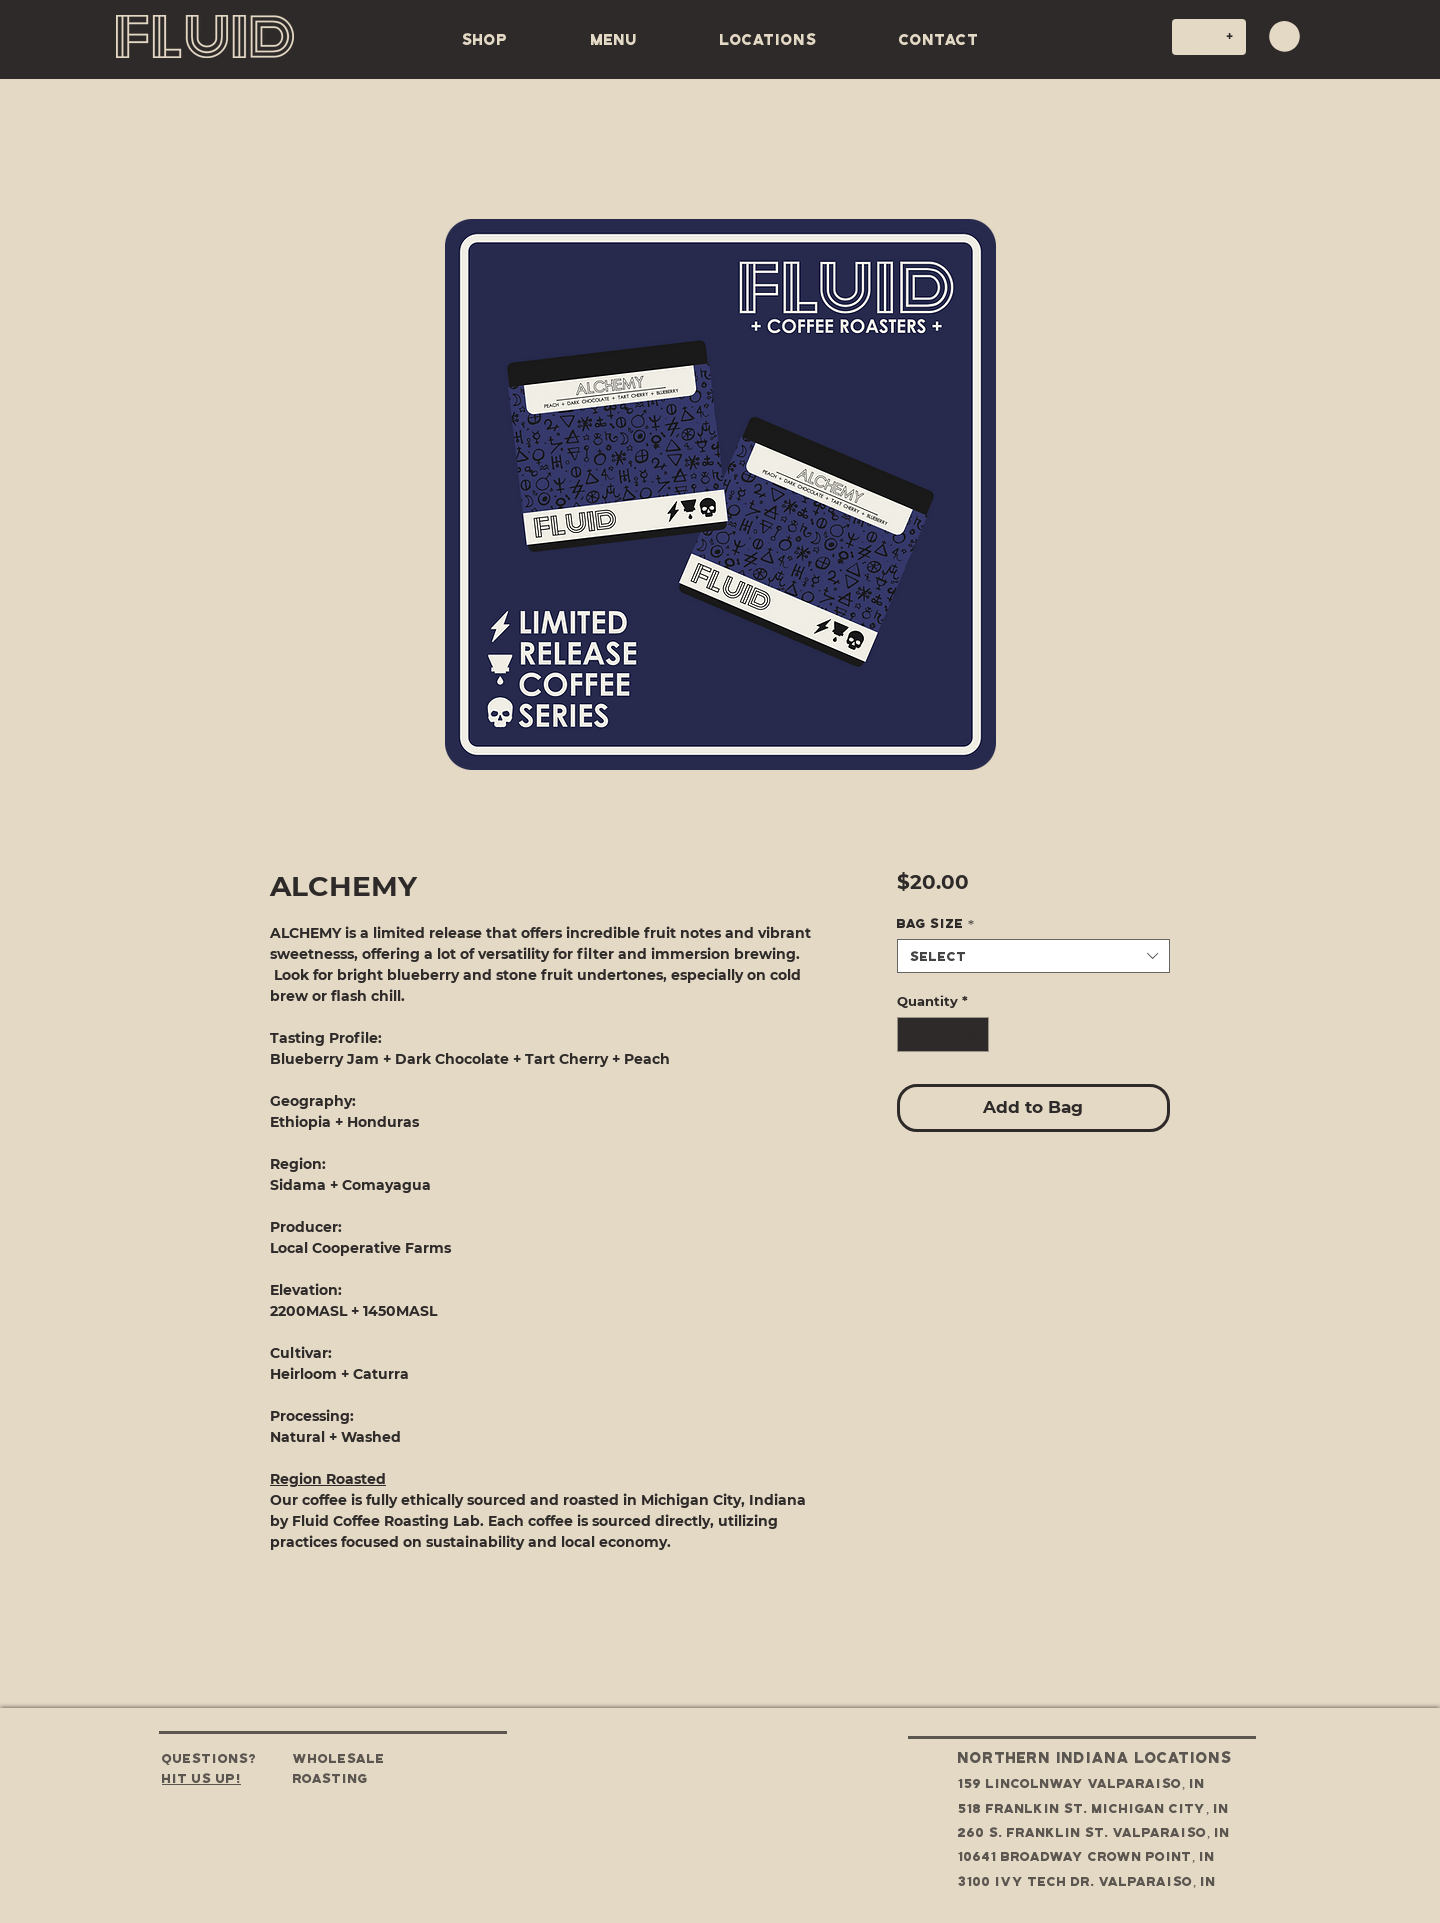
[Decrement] (912, 1035)
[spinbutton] (942, 1035)
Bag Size (936, 923)
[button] (1284, 36)
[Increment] (974, 1035)
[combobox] (1033, 956)
